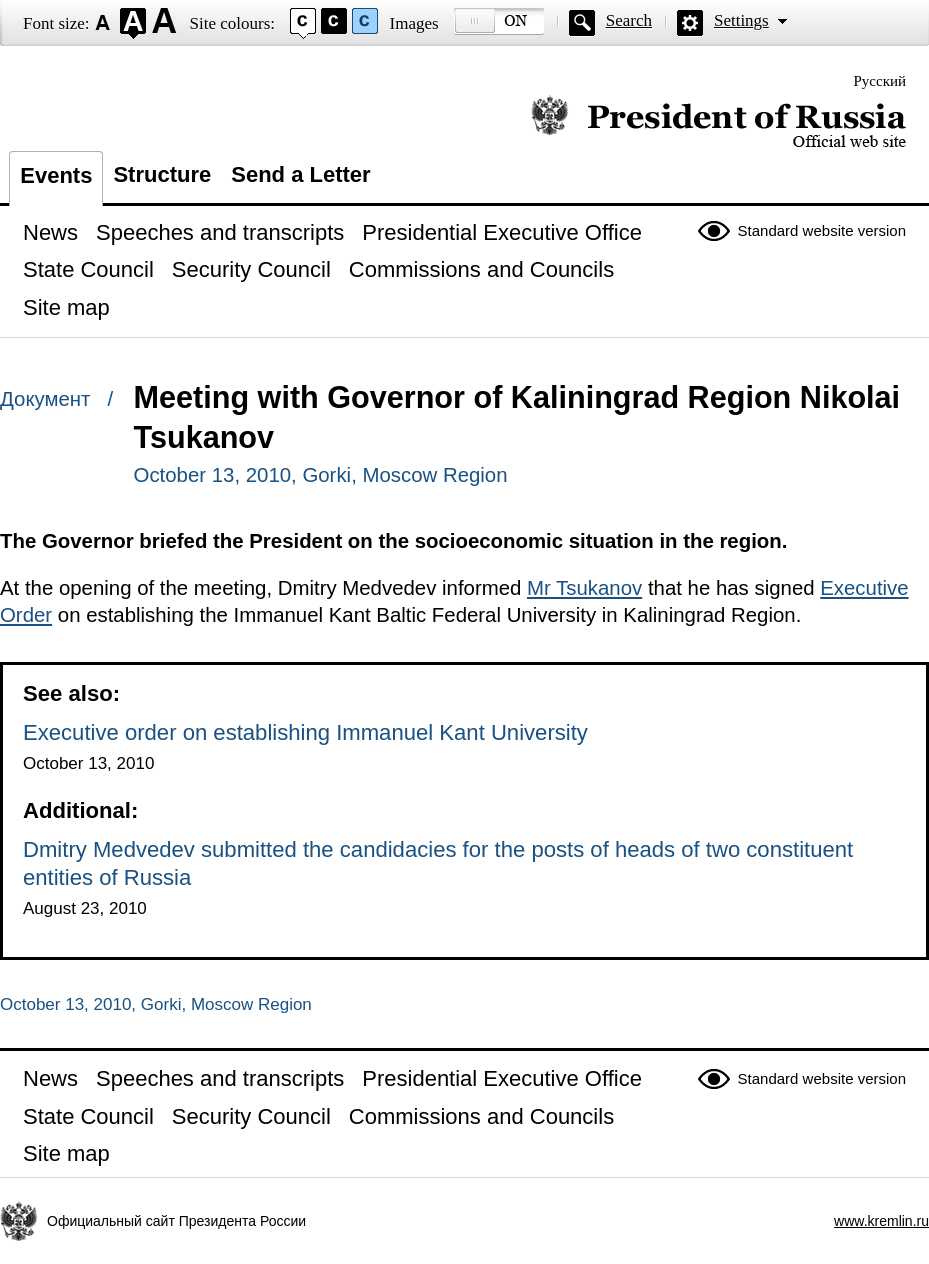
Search (629, 20)
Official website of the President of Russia (718, 122)
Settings (741, 20)
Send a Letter (300, 174)
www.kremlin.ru (881, 1221)
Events (56, 175)
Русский (880, 81)
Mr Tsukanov (584, 588)
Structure (162, 174)
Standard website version (822, 230)
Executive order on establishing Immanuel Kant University (305, 732)
